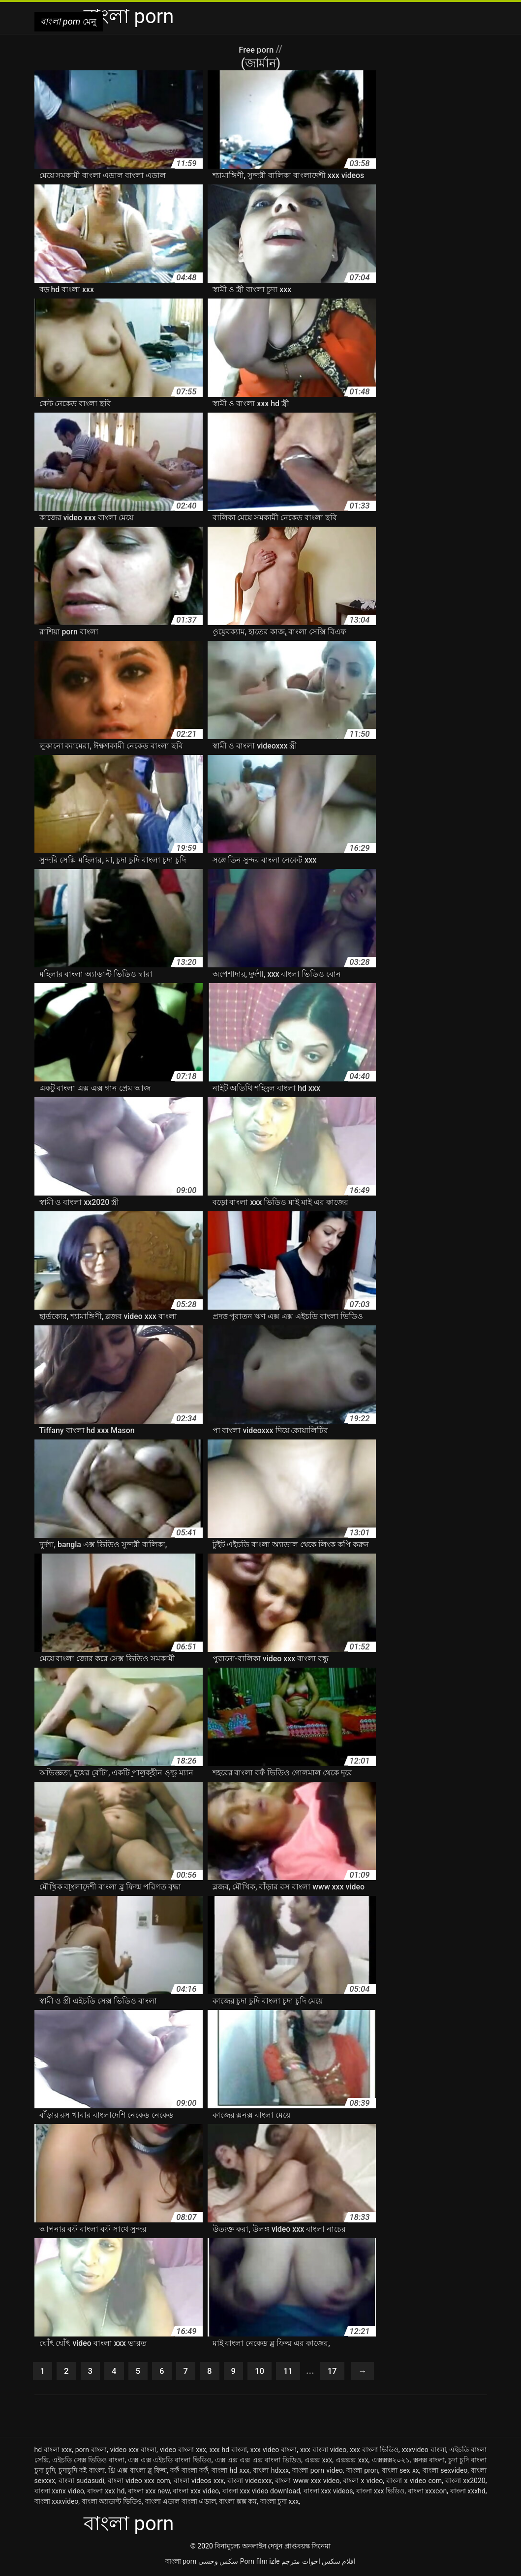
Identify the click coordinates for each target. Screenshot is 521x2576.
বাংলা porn (181, 2563)
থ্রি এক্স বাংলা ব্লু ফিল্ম (137, 2472)
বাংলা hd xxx (230, 2472)
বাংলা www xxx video (307, 2482)
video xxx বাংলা (133, 2452)
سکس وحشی (218, 2563)
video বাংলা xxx (183, 2452)
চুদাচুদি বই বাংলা (82, 2472)
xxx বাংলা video (323, 2452)
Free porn (257, 49)
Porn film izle (260, 2563)
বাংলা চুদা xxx (279, 2503)
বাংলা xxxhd (468, 2493)
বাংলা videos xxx (199, 2482)
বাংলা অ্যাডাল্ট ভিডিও (112, 2503)
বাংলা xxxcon (427, 2493)
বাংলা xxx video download (261, 2493)
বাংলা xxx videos (328, 2493)
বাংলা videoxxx (249, 2482)
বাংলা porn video (317, 2472)
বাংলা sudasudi (81, 2482)
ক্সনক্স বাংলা (429, 2462)
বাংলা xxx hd (105, 2493)
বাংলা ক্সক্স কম (238, 2503)
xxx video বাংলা (273, 2452)
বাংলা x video (363, 2482)
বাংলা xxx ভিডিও (380, 2493)
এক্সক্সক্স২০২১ (391, 2462)
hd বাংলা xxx (53, 2452)
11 (299, 2372)
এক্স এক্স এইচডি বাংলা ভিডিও (169, 2462)
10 (269, 2372)
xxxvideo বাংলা (423, 2452)
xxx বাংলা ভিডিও (374, 2452)
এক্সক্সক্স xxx (352, 2462)
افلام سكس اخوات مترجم (318, 2563)
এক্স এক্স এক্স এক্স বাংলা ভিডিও (258, 2462)
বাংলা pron (362, 2472)
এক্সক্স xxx (318, 2462)
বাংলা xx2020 (465, 2482)
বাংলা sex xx (400, 2472)
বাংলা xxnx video (59, 2493)
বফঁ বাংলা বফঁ (189, 2472)
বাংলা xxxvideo (56, 2503)
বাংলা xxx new (149, 2493)
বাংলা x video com (414, 2482)
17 (345, 2372)
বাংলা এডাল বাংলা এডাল (180, 2503)
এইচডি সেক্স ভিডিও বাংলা (88, 2462)
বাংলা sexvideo (445, 2472)
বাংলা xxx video (196, 2493)
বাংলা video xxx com (139, 2482)
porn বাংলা (91, 2452)
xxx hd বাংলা (228, 2452)
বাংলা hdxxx (271, 2472)
